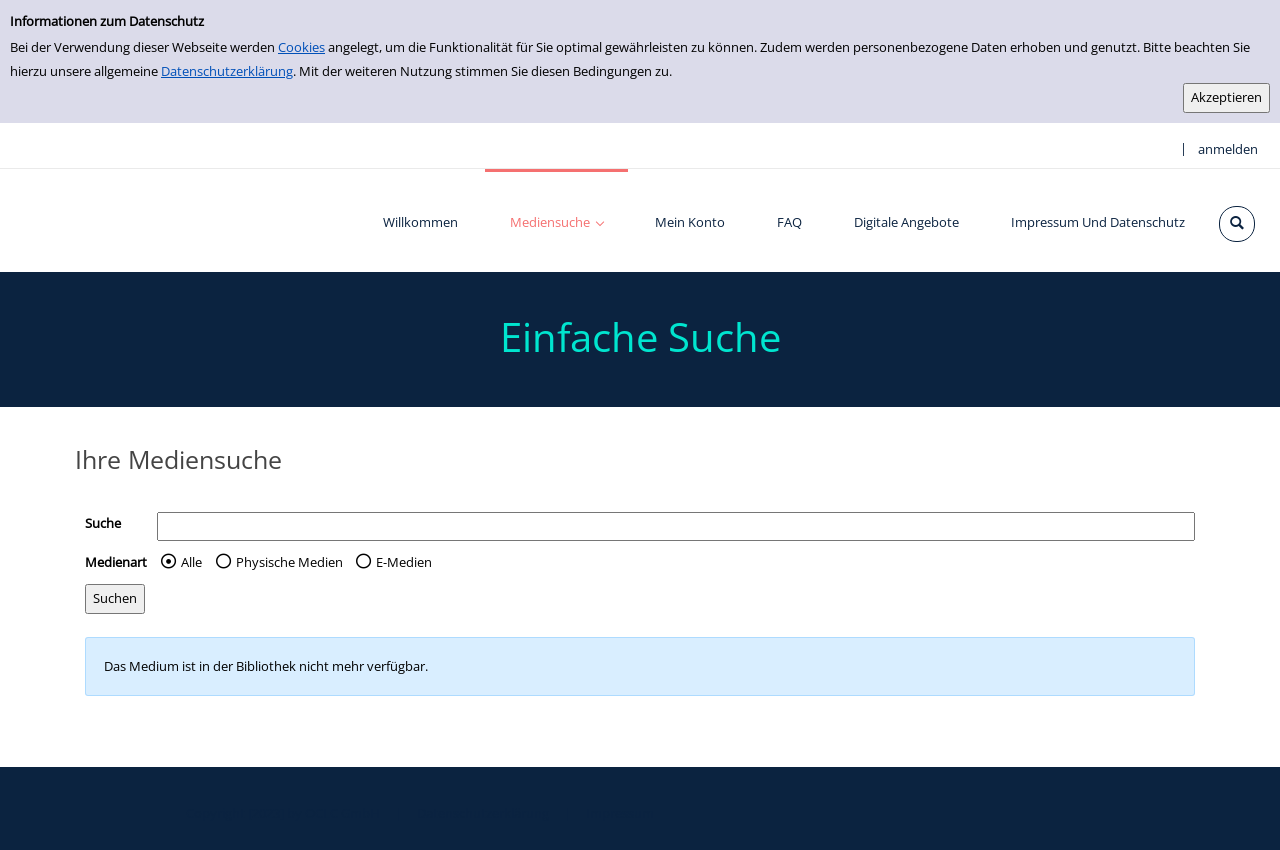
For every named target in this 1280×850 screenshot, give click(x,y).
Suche (103, 523)
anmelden (1228, 149)
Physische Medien (289, 562)
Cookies (301, 47)
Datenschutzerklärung (227, 71)
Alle (191, 562)
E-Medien (404, 562)
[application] (556, 220)
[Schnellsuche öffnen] (1237, 224)
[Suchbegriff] (676, 526)
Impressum (620, 813)
